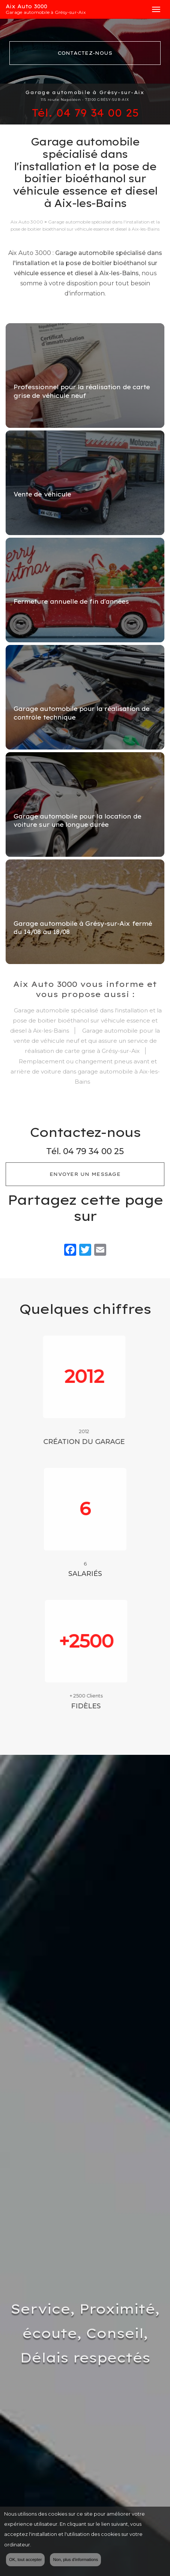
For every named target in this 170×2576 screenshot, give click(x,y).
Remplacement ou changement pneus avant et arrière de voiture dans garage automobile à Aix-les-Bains (85, 1071)
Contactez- (85, 53)
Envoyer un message (85, 1174)
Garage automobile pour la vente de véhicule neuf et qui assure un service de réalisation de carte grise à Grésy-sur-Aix (87, 1040)
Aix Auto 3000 (75, 9)
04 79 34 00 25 (97, 112)
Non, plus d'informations (75, 2559)
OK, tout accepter (25, 2559)
